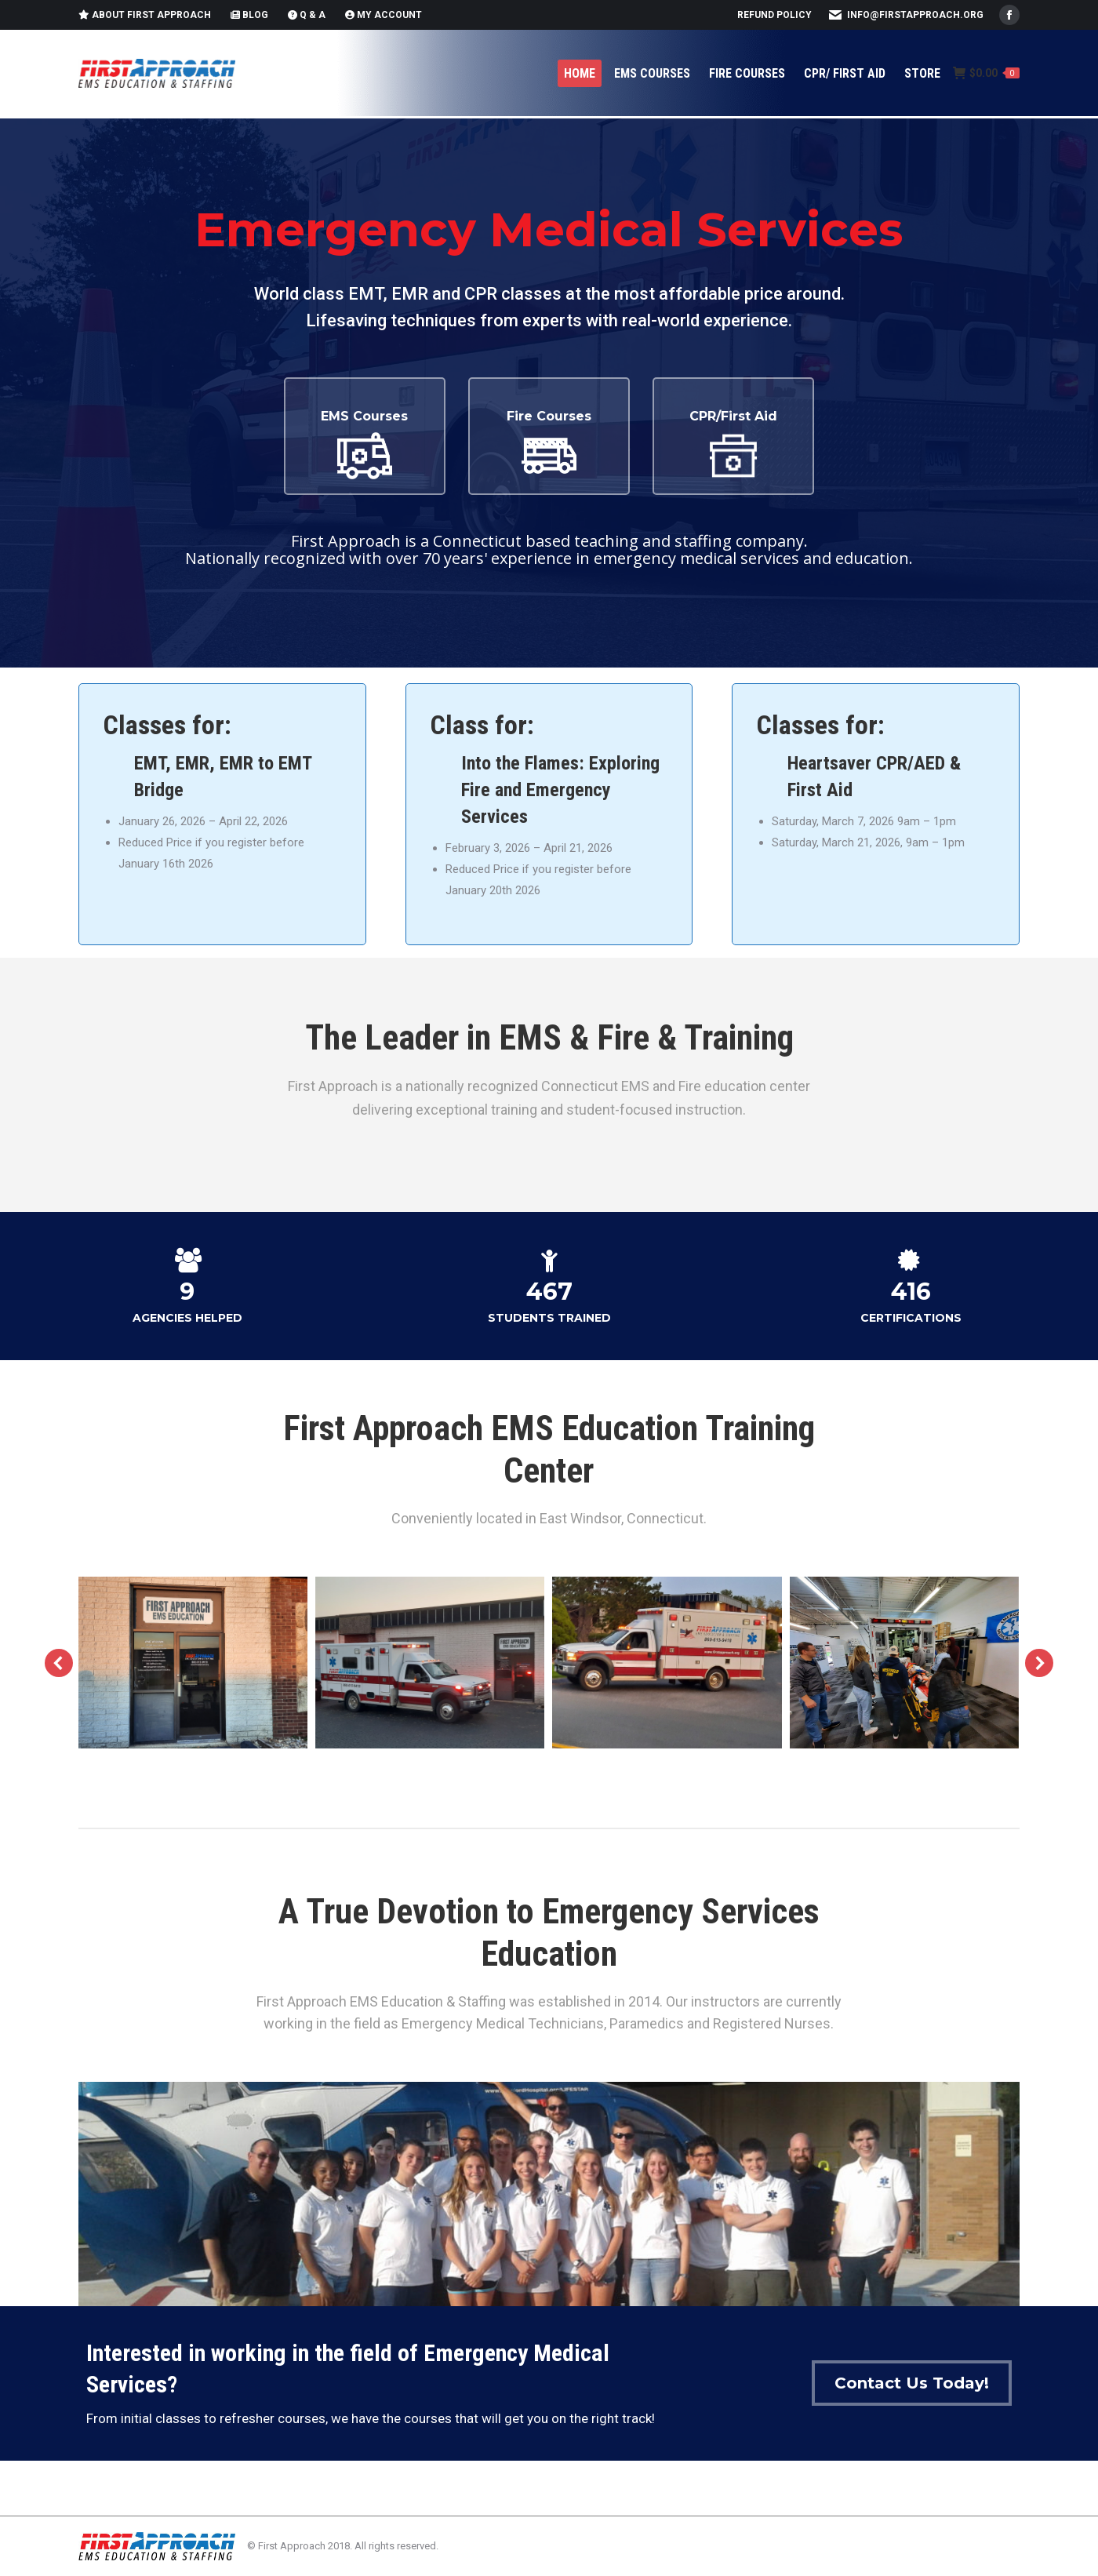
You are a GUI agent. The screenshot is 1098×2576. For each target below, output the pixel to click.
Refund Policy (774, 14)
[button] (59, 1663)
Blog (249, 14)
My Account (383, 14)
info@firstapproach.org (915, 14)
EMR (192, 763)
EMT (149, 763)
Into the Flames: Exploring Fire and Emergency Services (560, 790)
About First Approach (144, 14)
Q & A (306, 14)
